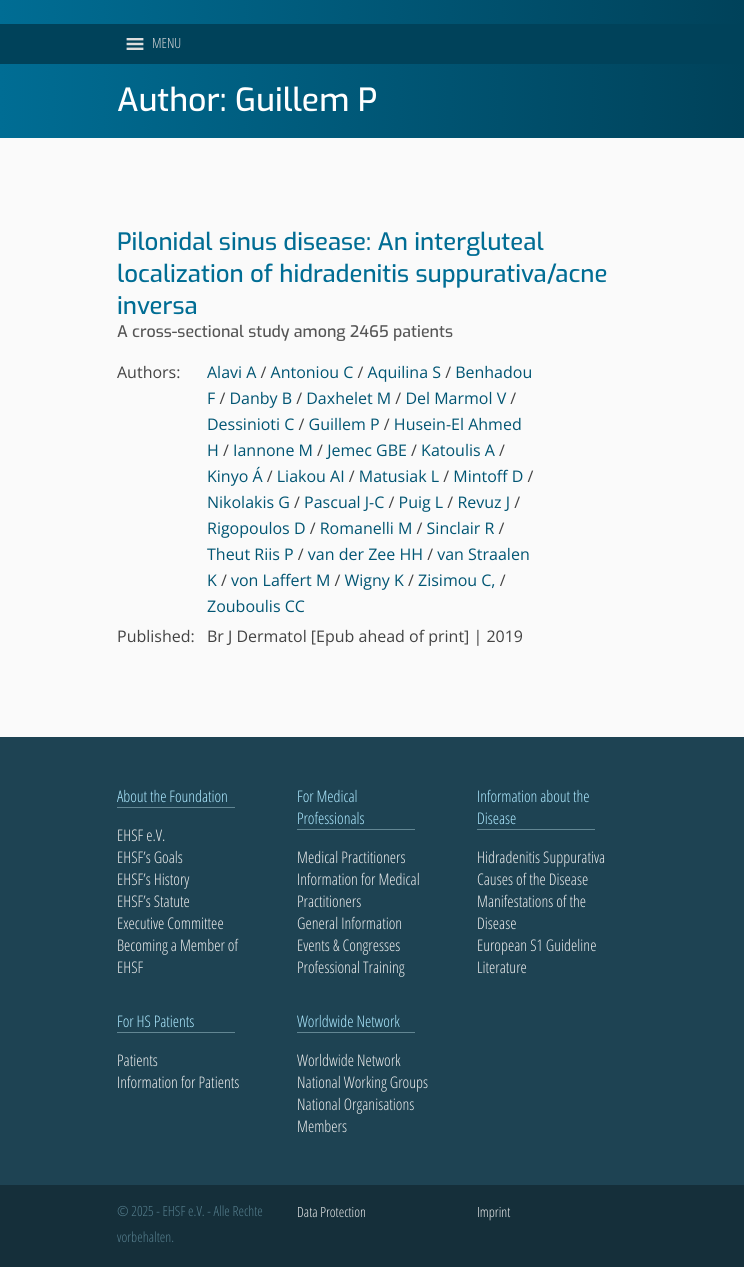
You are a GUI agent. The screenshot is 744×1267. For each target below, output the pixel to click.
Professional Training (351, 967)
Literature (502, 967)
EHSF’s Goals (150, 857)
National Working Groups (362, 1082)
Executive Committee (170, 923)
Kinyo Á (235, 476)
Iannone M (273, 450)
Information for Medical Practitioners (358, 890)
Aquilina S (404, 372)
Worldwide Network (349, 1060)
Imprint (493, 1212)
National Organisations (355, 1104)
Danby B (260, 398)
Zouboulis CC (256, 606)
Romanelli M (366, 528)
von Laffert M (280, 580)
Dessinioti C (250, 424)
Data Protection (331, 1212)
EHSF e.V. (141, 835)
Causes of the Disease (532, 879)
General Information (349, 923)
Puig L (421, 502)
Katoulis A (458, 450)
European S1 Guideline (536, 945)
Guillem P (344, 424)
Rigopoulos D (256, 528)
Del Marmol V (455, 398)
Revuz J (483, 502)
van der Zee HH (365, 554)
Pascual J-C (344, 502)
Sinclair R (461, 528)
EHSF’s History (153, 879)
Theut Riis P (250, 554)
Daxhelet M (348, 398)
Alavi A (231, 372)
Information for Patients (178, 1082)
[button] (166, 44)
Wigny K (374, 580)
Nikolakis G (248, 502)
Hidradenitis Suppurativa (541, 857)
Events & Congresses (348, 945)
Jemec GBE (367, 450)
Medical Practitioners (351, 857)
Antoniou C (312, 372)
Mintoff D (488, 476)
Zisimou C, (456, 580)
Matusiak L (399, 476)
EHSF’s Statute (153, 901)
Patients (137, 1060)
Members (322, 1126)
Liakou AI (311, 476)
